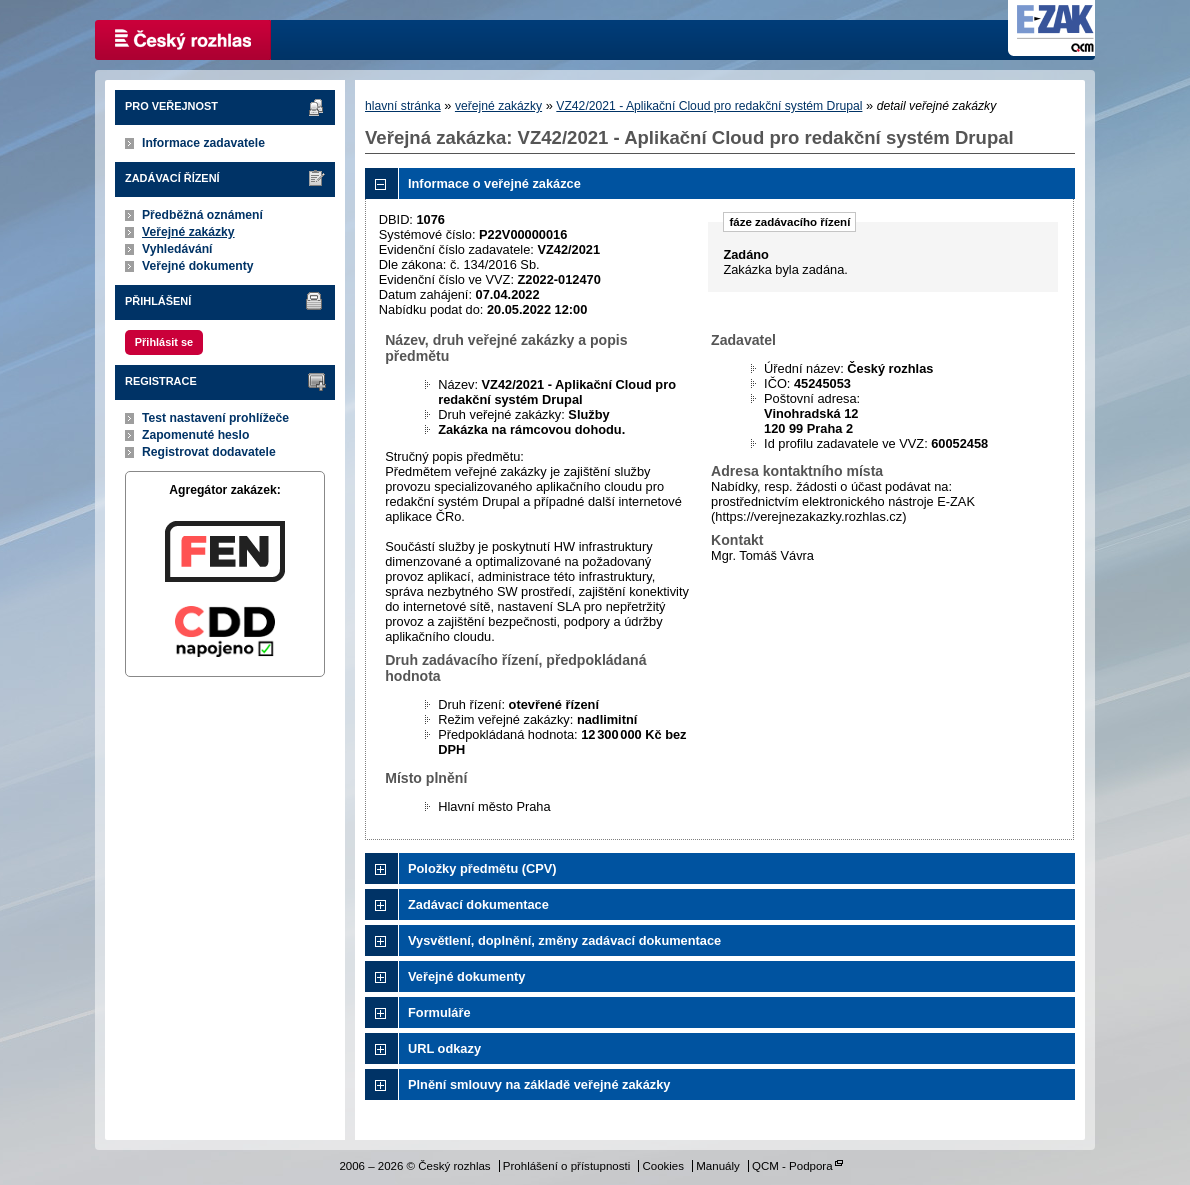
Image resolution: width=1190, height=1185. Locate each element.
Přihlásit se (164, 342)
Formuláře (439, 1012)
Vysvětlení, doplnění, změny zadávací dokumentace (564, 940)
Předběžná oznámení (202, 215)
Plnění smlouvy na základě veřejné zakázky (539, 1084)
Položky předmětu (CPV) (482, 868)
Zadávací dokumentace (478, 904)
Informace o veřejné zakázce (494, 183)
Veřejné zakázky (188, 232)
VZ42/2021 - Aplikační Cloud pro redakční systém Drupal (709, 106)
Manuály (718, 1166)
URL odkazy (444, 1048)
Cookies (663, 1166)
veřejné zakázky (498, 106)
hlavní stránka (403, 106)
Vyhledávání (177, 249)
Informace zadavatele (203, 143)
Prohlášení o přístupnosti (566, 1166)
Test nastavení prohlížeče (215, 418)
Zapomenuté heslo (195, 435)
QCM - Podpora (792, 1166)
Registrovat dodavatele (209, 452)
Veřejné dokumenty (197, 266)
